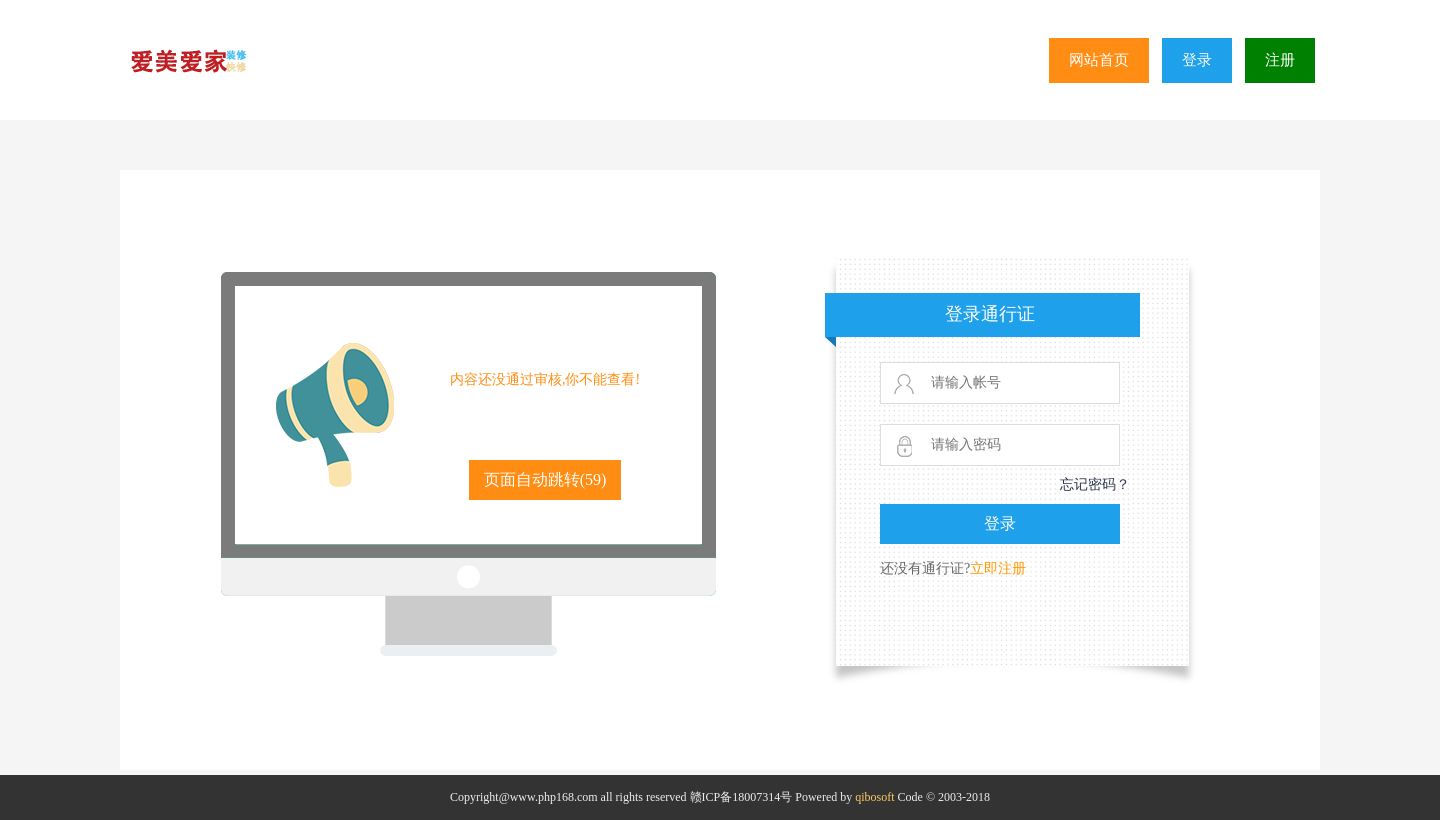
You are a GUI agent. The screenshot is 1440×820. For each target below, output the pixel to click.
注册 (1280, 60)
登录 (1197, 60)
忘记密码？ (1095, 484)
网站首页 (1099, 60)
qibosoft (874, 797)
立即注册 (998, 568)
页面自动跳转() (545, 479)
